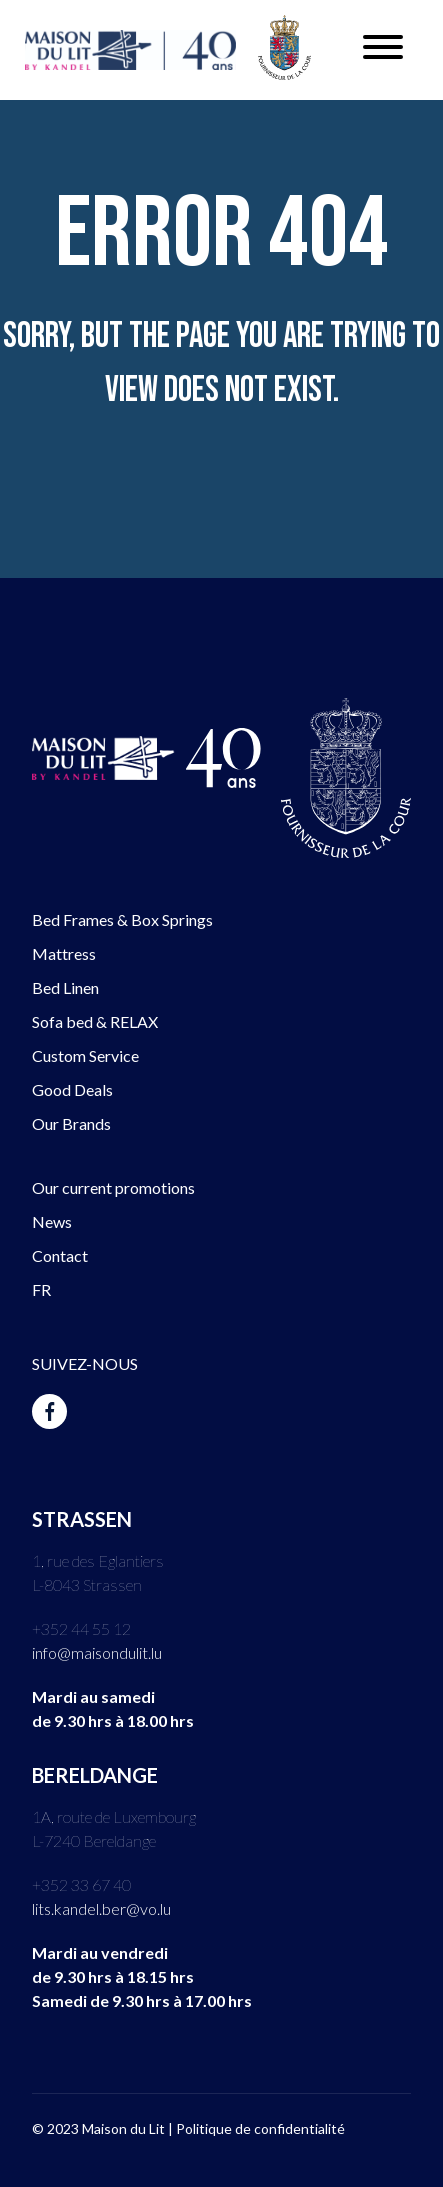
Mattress (64, 953)
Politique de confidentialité (260, 2128)
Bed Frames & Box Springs (122, 919)
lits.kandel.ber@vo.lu (101, 1908)
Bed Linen (65, 987)
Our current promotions (113, 1187)
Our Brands (71, 1123)
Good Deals (72, 1089)
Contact (60, 1255)
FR (41, 1289)
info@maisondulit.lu (97, 1652)
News (52, 1221)
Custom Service (85, 1055)
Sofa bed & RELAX (95, 1021)
